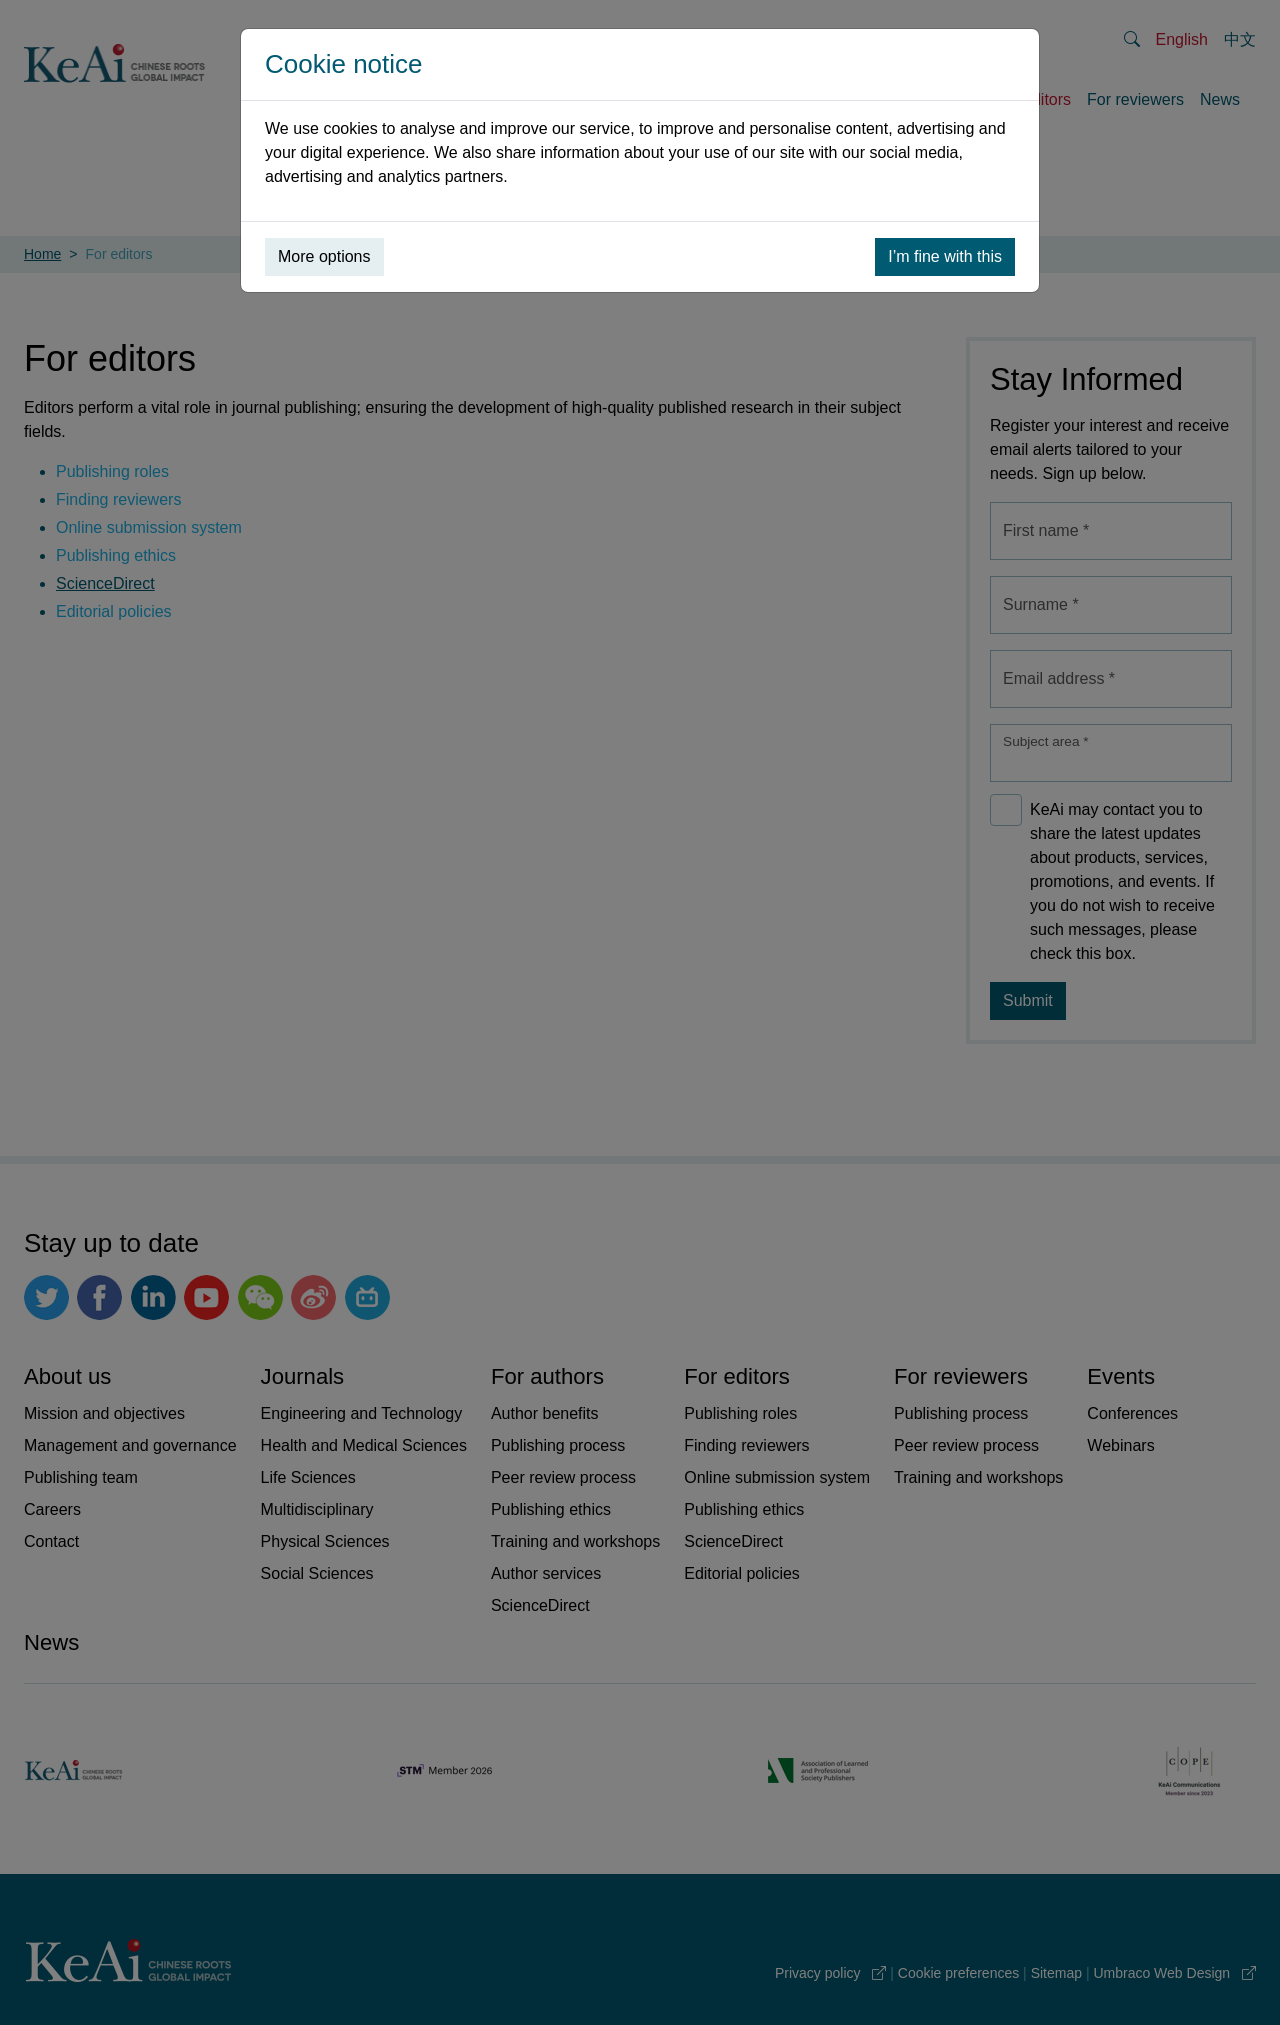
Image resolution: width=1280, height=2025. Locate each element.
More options (324, 256)
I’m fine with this (945, 256)
